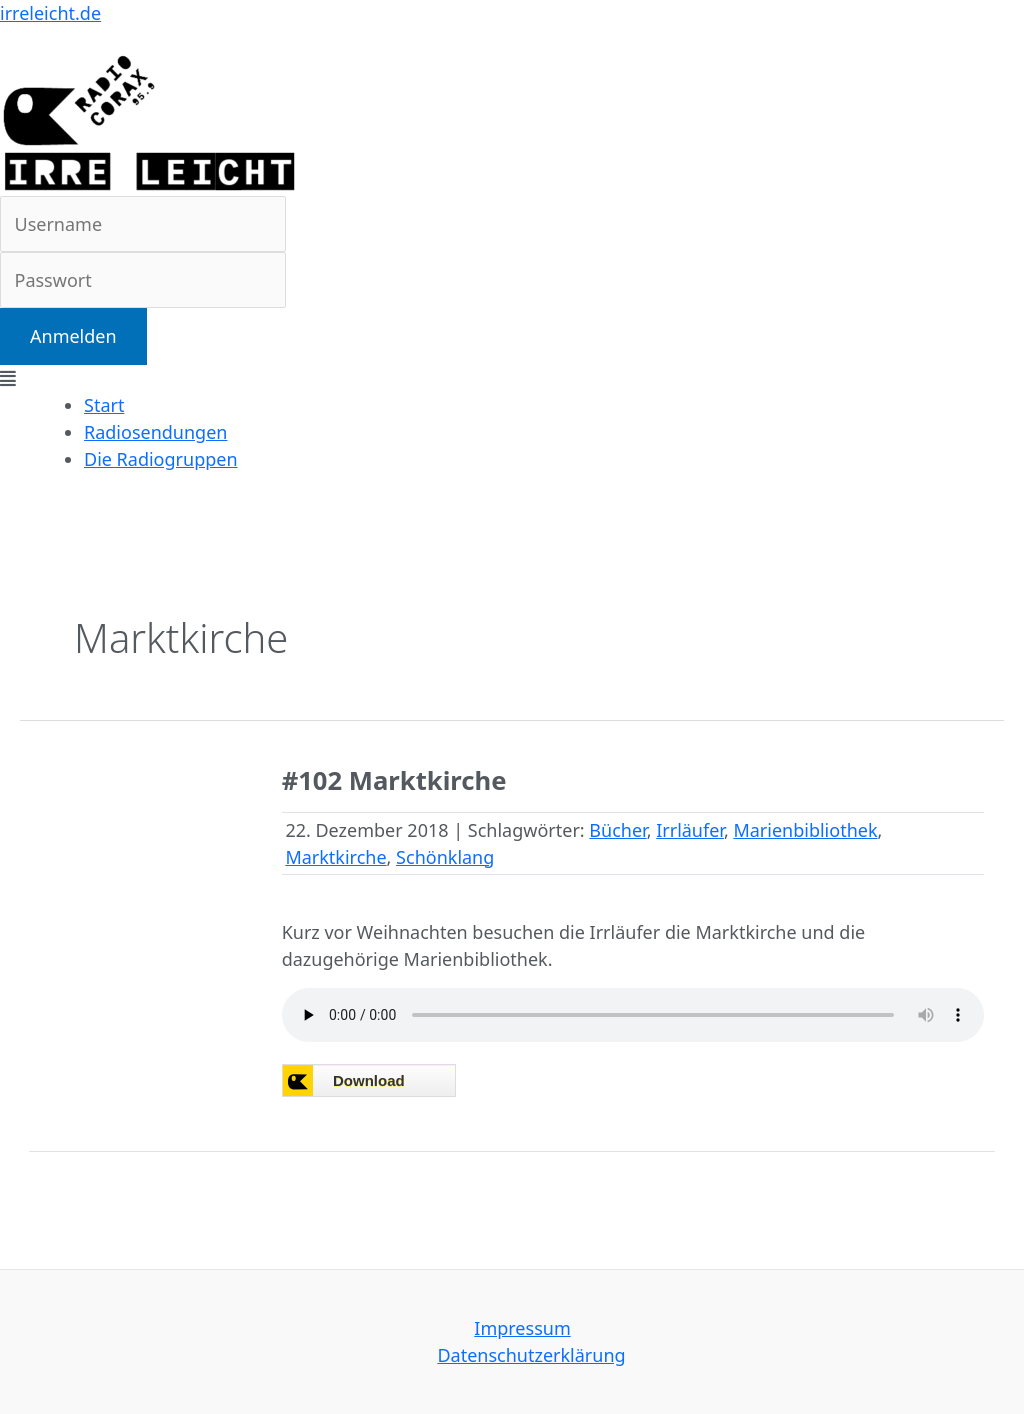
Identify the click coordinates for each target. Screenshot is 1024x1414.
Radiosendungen (155, 432)
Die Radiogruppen (161, 459)
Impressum (522, 1328)
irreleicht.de (50, 13)
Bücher (617, 830)
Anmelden (73, 336)
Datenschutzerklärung (531, 1355)
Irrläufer (690, 830)
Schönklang (445, 857)
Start (104, 405)
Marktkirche (335, 857)
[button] (512, 378)
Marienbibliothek (805, 830)
